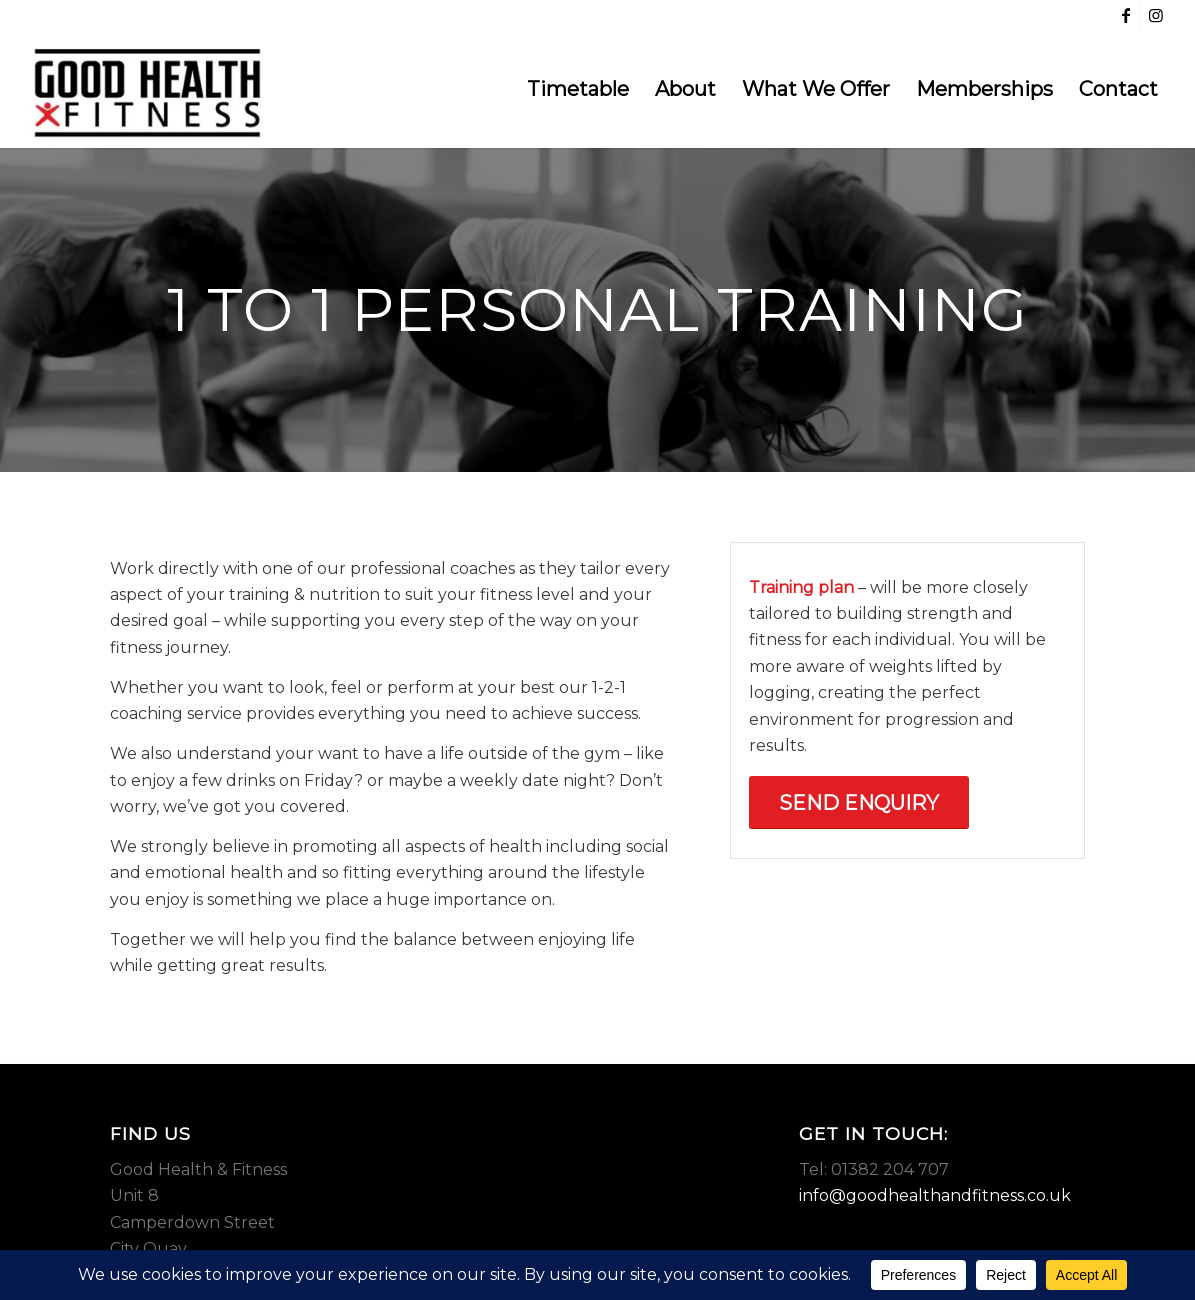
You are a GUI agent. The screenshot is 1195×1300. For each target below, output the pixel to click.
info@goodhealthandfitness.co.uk (935, 1195)
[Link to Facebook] (1125, 15)
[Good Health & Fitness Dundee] (148, 89)
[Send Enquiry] (859, 802)
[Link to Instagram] (1156, 15)
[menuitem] (578, 89)
